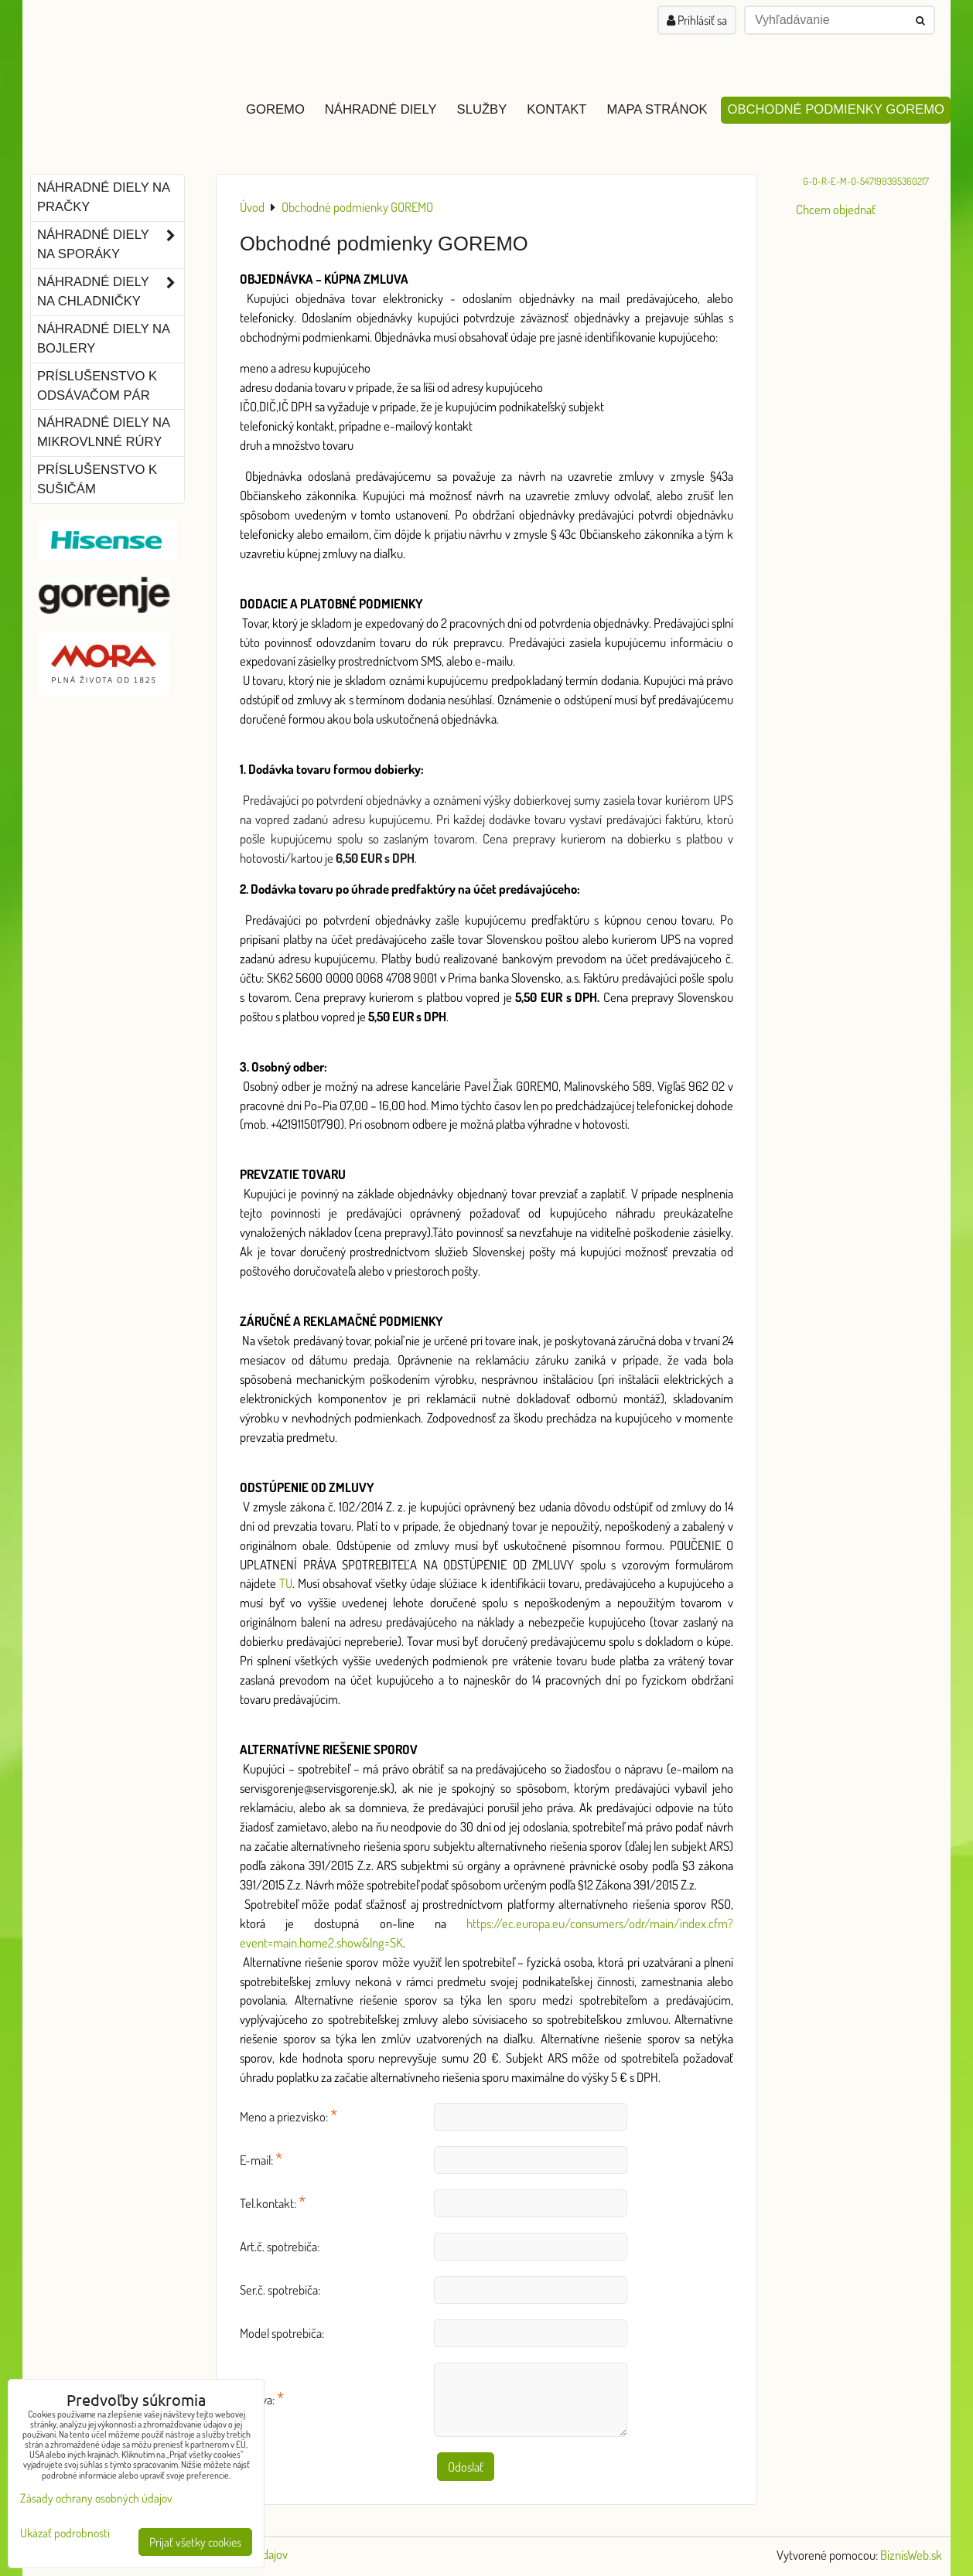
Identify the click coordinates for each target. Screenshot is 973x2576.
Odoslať (465, 2466)
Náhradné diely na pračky (103, 197)
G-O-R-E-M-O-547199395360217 (866, 181)
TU (285, 1583)
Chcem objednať (836, 209)
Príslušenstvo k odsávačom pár (97, 386)
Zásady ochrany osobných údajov (96, 2498)
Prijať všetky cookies (195, 2542)
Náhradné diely (381, 109)
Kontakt (556, 109)
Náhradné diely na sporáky (110, 245)
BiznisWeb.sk (911, 2555)
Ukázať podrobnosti (65, 2533)
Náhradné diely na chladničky (110, 292)
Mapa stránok (657, 109)
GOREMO (275, 109)
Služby (482, 109)
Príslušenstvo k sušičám (97, 479)
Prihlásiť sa (697, 20)
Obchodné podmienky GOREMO (835, 109)
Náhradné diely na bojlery (103, 339)
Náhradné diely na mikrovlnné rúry (103, 432)
